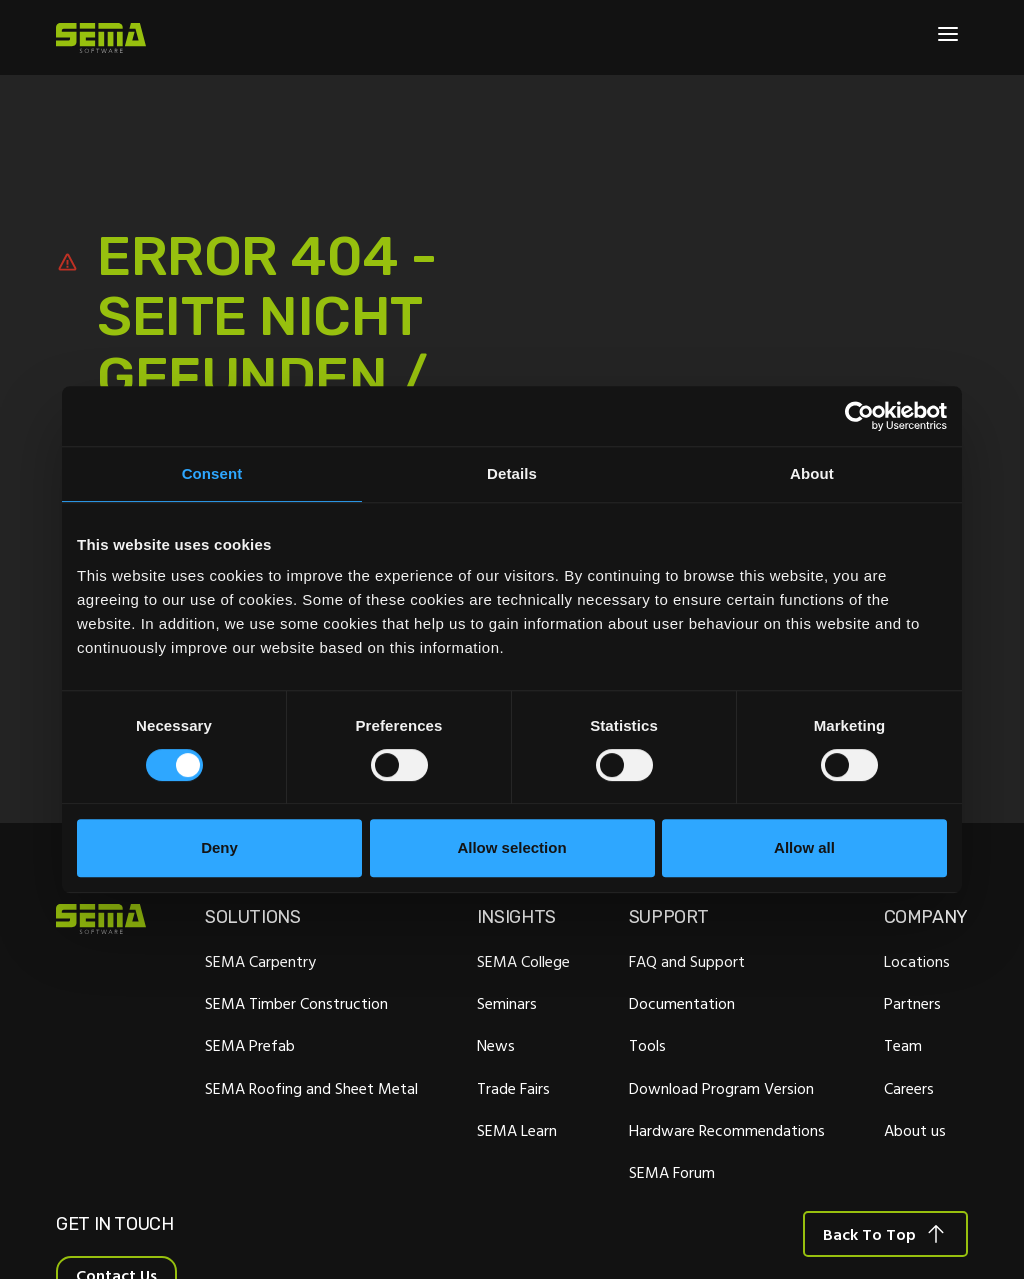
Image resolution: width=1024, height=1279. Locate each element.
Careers (909, 1088)
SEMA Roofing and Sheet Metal (311, 1088)
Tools (647, 1046)
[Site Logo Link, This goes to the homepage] (101, 38)
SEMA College (523, 961)
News (496, 1046)
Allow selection (511, 847)
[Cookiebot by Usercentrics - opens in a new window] (859, 416)
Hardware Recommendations (727, 1130)
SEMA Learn (517, 1130)
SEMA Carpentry (260, 961)
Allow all (804, 847)
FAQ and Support (687, 961)
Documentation (682, 1004)
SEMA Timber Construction (296, 1004)
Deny (219, 847)
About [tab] (812, 473)
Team (903, 1046)
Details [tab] (512, 473)
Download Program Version (721, 1088)
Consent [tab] (212, 473)
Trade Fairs (513, 1088)
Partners (912, 1004)
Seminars (507, 1004)
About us (915, 1130)
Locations (917, 961)
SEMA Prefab (250, 1046)
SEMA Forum (672, 1172)
